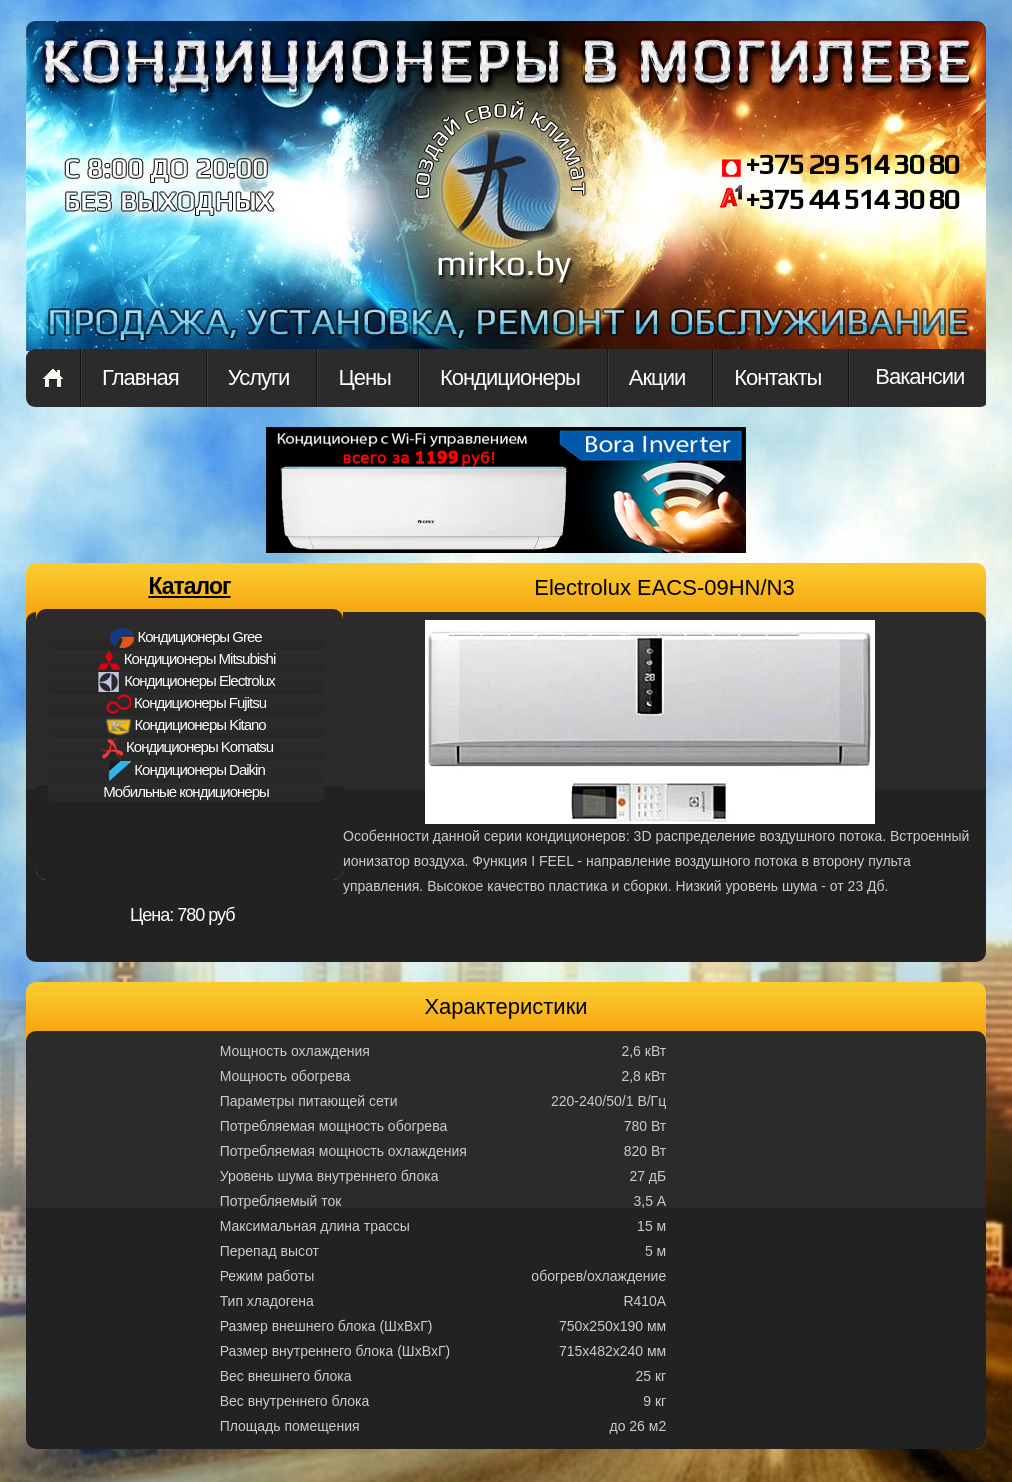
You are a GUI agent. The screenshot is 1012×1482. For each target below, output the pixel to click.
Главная (53, 378)
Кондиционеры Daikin (186, 771)
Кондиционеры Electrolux (186, 682)
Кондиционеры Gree (185, 638)
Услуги (259, 377)
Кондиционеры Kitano (185, 726)
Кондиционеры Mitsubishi (186, 660)
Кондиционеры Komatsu (186, 748)
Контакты (777, 377)
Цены (364, 377)
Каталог (189, 586)
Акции (657, 377)
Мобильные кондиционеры (186, 791)
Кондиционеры (510, 377)
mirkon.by (501, 208)
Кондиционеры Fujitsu (186, 704)
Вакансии (919, 376)
